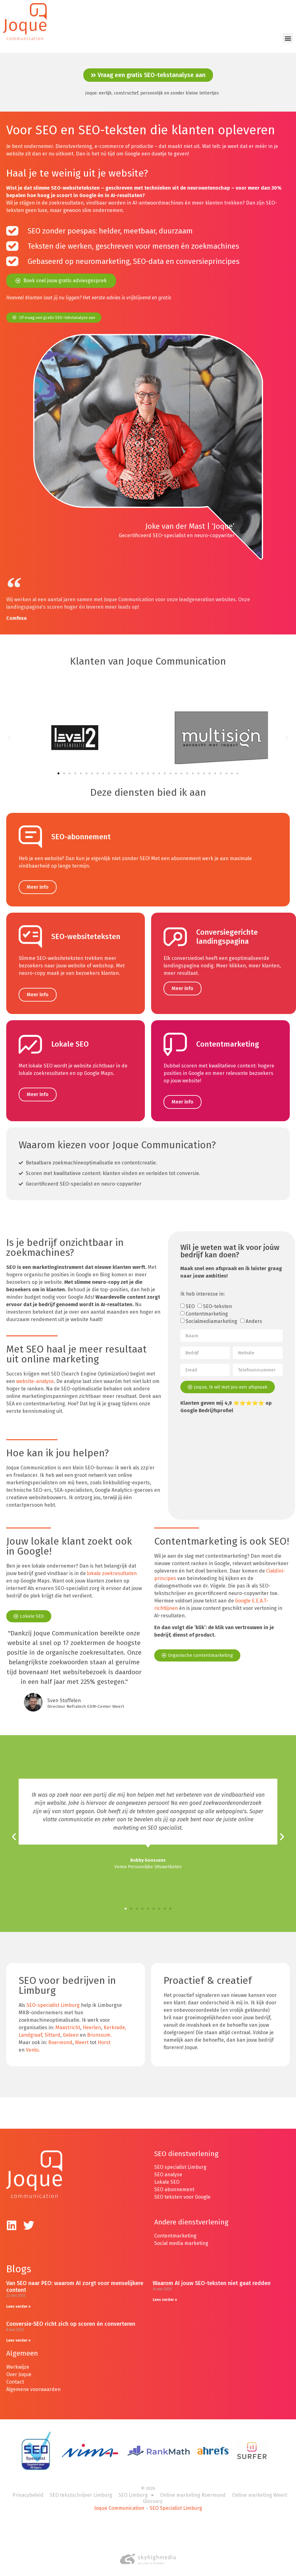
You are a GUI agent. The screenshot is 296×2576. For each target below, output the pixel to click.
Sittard (52, 2029)
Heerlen (92, 2021)
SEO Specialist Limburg (176, 2502)
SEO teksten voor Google (183, 2190)
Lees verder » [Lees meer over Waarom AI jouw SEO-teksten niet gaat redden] (165, 2293)
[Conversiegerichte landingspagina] (175, 930)
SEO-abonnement (81, 830)
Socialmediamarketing (211, 1315)
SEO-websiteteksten (85, 930)
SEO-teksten (217, 1300)
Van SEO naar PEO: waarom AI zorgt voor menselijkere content (74, 2280)
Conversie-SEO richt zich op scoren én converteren (70, 2317)
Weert (82, 2036)
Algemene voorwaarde (32, 2383)
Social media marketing (181, 2237)
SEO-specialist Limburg (53, 1999)
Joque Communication (119, 2502)
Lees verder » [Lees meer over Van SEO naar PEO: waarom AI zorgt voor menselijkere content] (18, 2300)
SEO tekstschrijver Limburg (81, 2488)
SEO (190, 1300)
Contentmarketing (227, 1037)
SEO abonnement (174, 2183)
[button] (288, 38)
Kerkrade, (115, 2021)
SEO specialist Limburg (180, 2161)
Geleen (71, 2029)
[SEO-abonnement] (30, 830)
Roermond (60, 2036)
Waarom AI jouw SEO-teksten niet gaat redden (212, 2277)
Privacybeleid (28, 2488)
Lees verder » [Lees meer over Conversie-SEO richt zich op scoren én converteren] (18, 2334)
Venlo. (33, 2044)
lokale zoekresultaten (112, 1567)
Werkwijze (17, 2360)
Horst (104, 2036)
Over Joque (18, 2368)
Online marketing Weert (259, 2488)
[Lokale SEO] (30, 1037)
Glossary (153, 2495)
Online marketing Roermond (193, 2488)
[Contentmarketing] (175, 1037)
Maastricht (67, 2021)
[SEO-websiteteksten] (30, 930)
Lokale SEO (70, 1037)
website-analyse (35, 1375)
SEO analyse (168, 2168)
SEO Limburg (136, 2489)
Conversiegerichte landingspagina (227, 930)
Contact (15, 2375)
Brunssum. (99, 2029)
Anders (254, 1315)
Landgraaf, (31, 2029)
